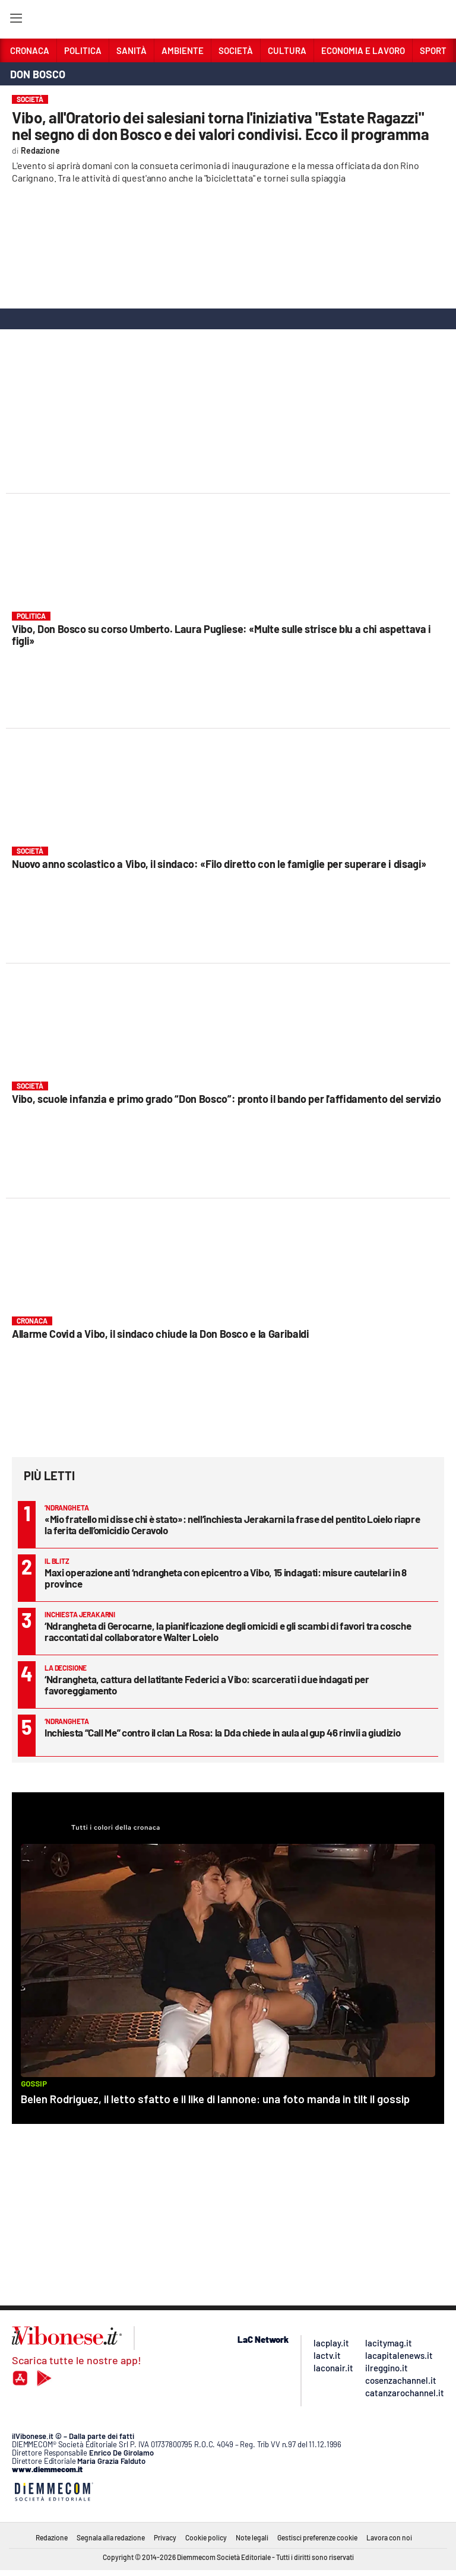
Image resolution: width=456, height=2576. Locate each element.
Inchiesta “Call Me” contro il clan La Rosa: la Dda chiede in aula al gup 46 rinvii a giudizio (222, 1732)
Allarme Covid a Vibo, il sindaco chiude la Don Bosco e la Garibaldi (160, 1333)
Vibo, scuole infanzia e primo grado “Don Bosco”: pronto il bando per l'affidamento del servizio (226, 1098)
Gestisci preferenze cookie (317, 2537)
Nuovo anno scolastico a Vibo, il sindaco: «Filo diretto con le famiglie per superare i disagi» (219, 863)
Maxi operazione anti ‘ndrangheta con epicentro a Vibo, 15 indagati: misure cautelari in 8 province (226, 1577)
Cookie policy (206, 2537)
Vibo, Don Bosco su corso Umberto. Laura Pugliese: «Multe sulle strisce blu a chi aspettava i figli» (221, 634)
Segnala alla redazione (111, 2537)
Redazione (52, 2537)
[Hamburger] (16, 20)
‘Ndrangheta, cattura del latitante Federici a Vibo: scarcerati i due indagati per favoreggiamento (207, 1684)
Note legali (252, 2537)
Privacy (165, 2537)
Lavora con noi (389, 2537)
